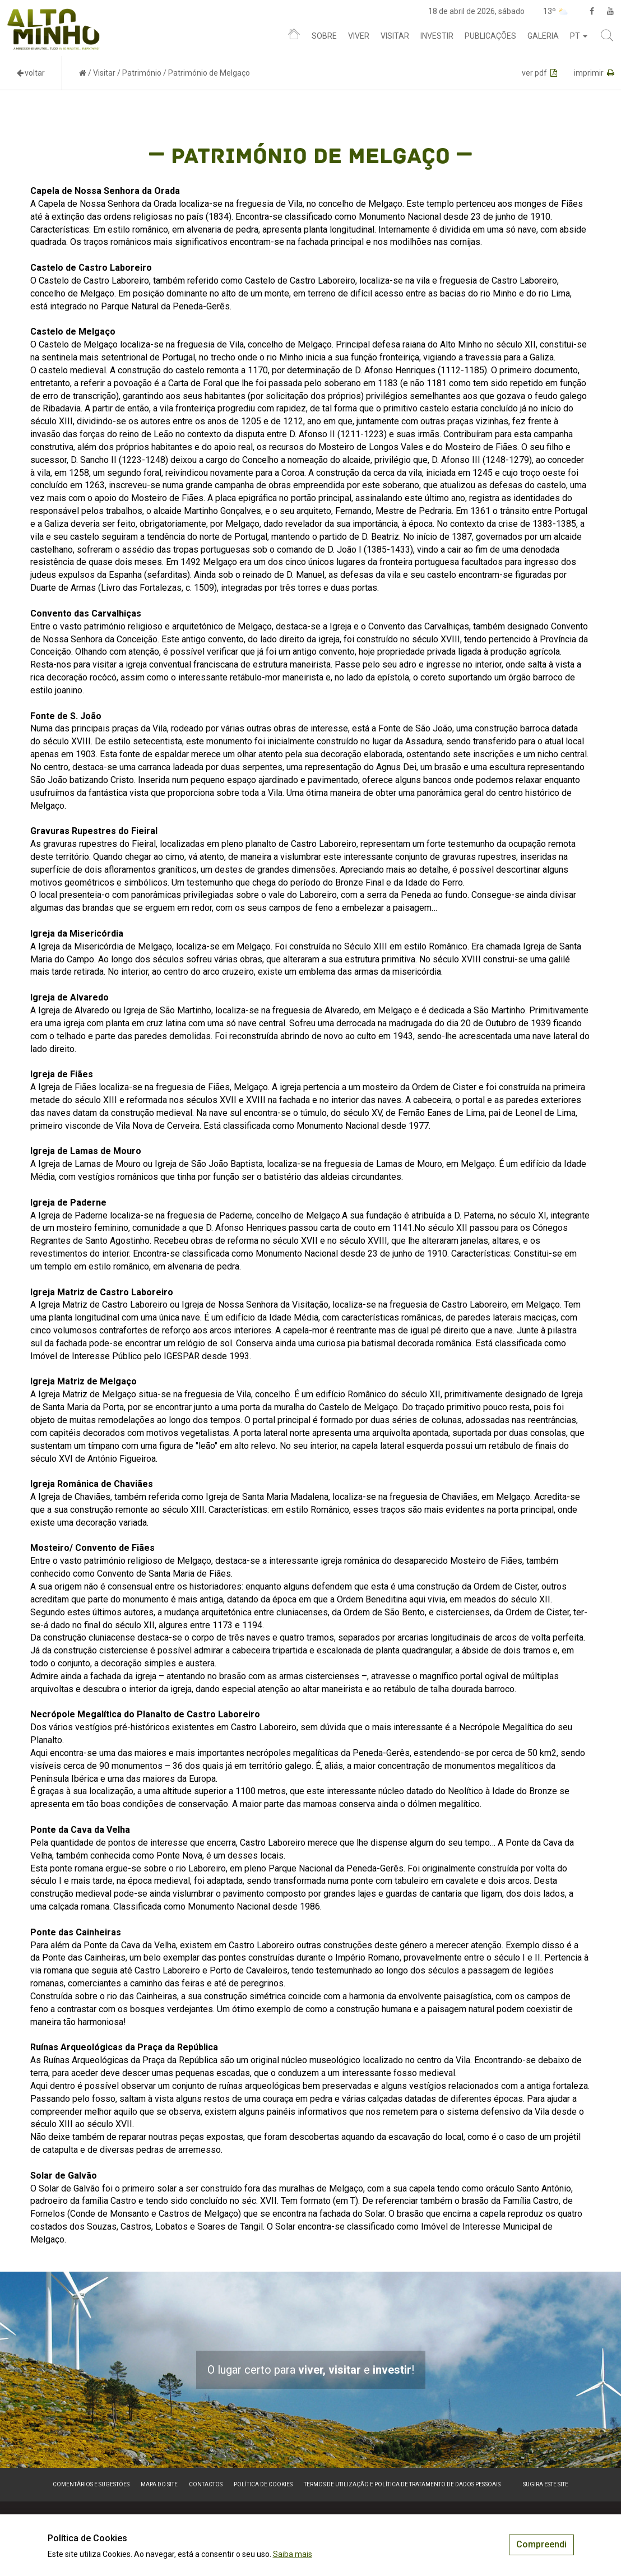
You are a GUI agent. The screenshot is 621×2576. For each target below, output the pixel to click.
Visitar (395, 35)
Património (141, 72)
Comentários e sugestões (91, 2484)
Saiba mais (292, 2554)
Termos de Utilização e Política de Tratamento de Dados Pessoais (402, 2484)
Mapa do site (159, 2484)
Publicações (490, 35)
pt (578, 35)
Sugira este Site (545, 2484)
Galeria (543, 35)
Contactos (206, 2484)
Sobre (324, 35)
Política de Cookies (263, 2484)
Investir (436, 35)
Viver (358, 35)
